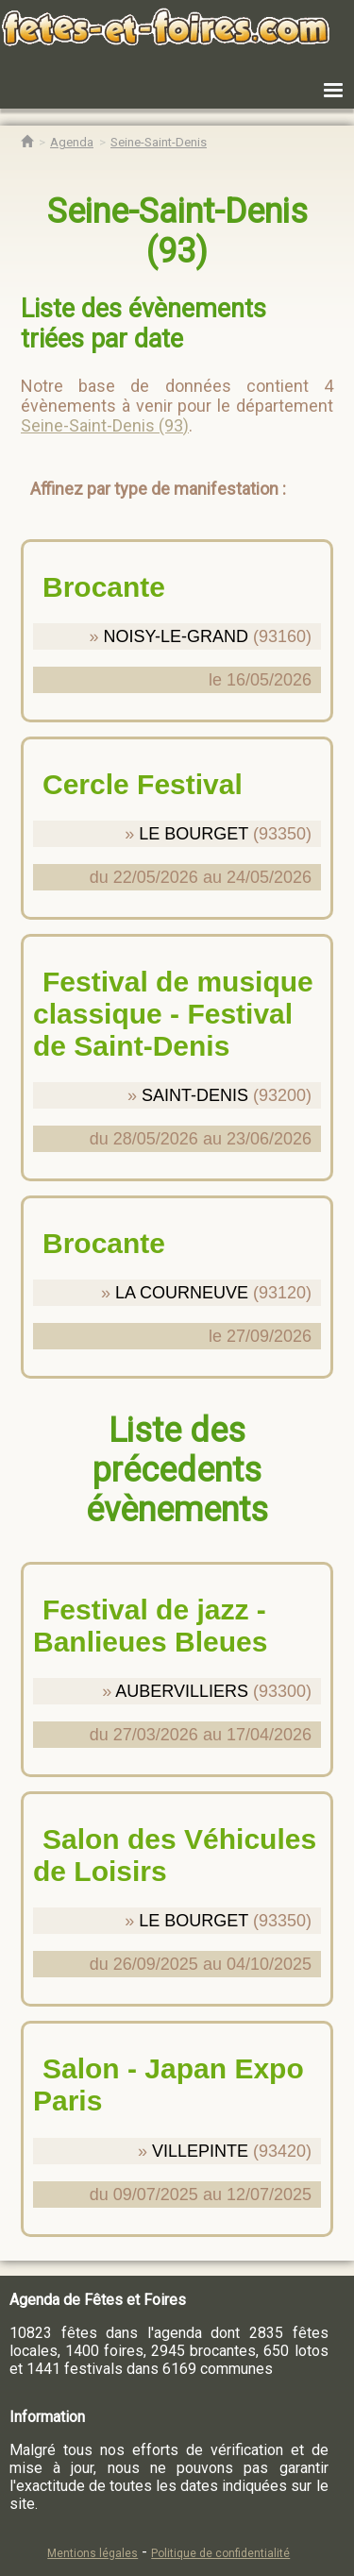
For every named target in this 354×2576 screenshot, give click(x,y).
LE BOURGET (193, 833)
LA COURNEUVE (181, 1292)
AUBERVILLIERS (181, 1691)
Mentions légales (92, 2553)
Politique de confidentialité (220, 2553)
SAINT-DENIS (195, 1095)
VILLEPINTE (200, 2151)
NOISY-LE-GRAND (176, 636)
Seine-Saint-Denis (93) (105, 425)
